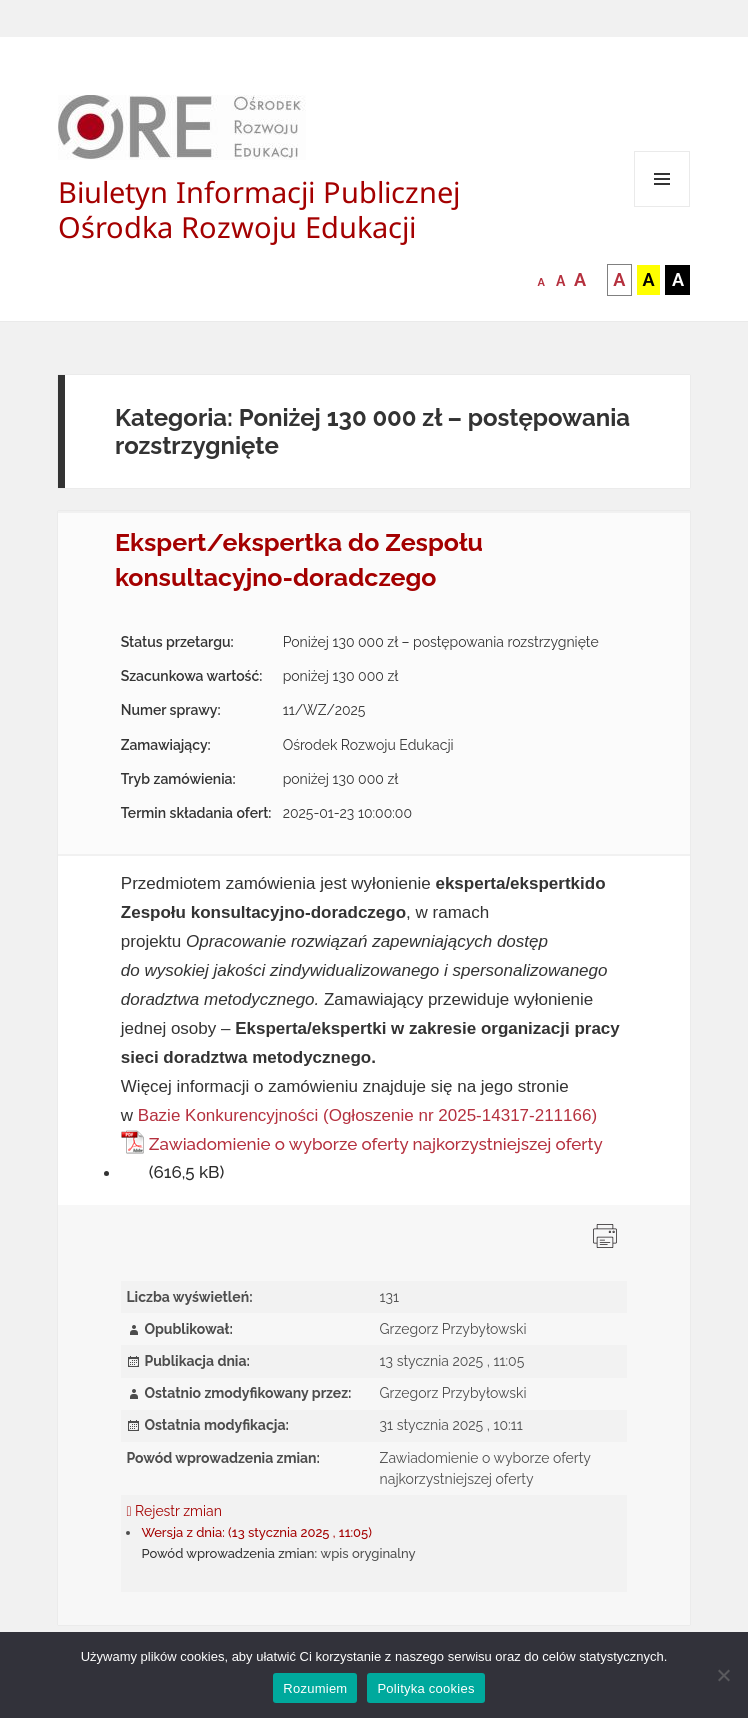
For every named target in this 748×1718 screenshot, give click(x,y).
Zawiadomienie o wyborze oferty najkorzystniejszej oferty (375, 1144)
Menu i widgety (662, 206)
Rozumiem (315, 1688)
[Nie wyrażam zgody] (723, 1675)
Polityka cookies (425, 1688)
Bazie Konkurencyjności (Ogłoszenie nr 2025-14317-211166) (367, 1115)
